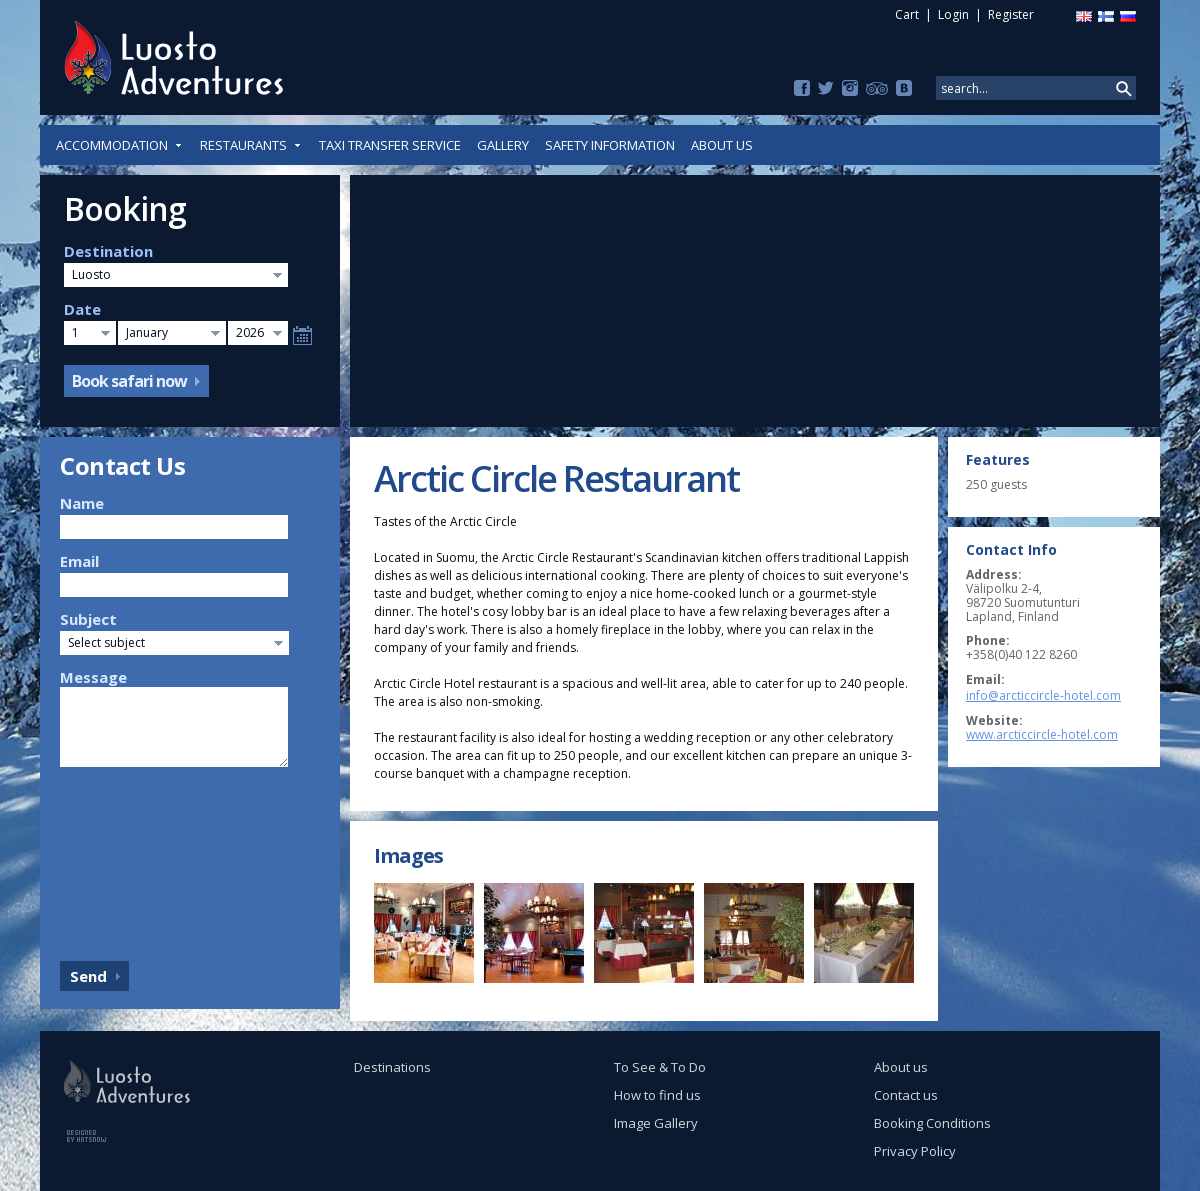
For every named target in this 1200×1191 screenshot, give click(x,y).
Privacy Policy (915, 1151)
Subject (88, 619)
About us (722, 145)
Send (88, 976)
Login (953, 14)
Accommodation (120, 145)
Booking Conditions (932, 1123)
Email (79, 561)
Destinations (392, 1067)
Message (93, 677)
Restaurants (251, 145)
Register (1011, 14)
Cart (907, 14)
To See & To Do (660, 1067)
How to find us (657, 1095)
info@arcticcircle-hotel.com (1043, 695)
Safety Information (610, 145)
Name (82, 503)
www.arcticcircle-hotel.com (1042, 734)
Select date (302, 335)
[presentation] (142, 859)
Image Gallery (656, 1123)
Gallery (503, 145)
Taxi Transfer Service (390, 145)
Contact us (906, 1095)
